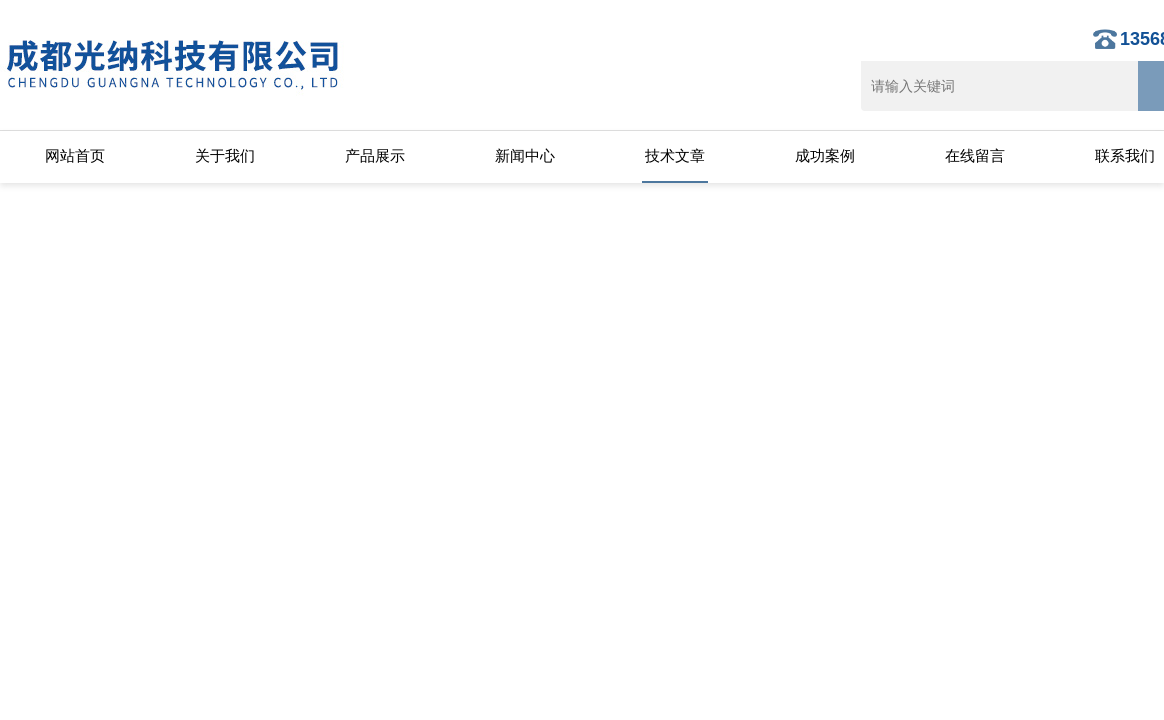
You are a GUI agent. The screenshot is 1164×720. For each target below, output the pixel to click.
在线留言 (975, 155)
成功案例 (825, 155)
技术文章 (675, 155)
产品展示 (375, 155)
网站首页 (75, 155)
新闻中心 (525, 155)
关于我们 (225, 155)
